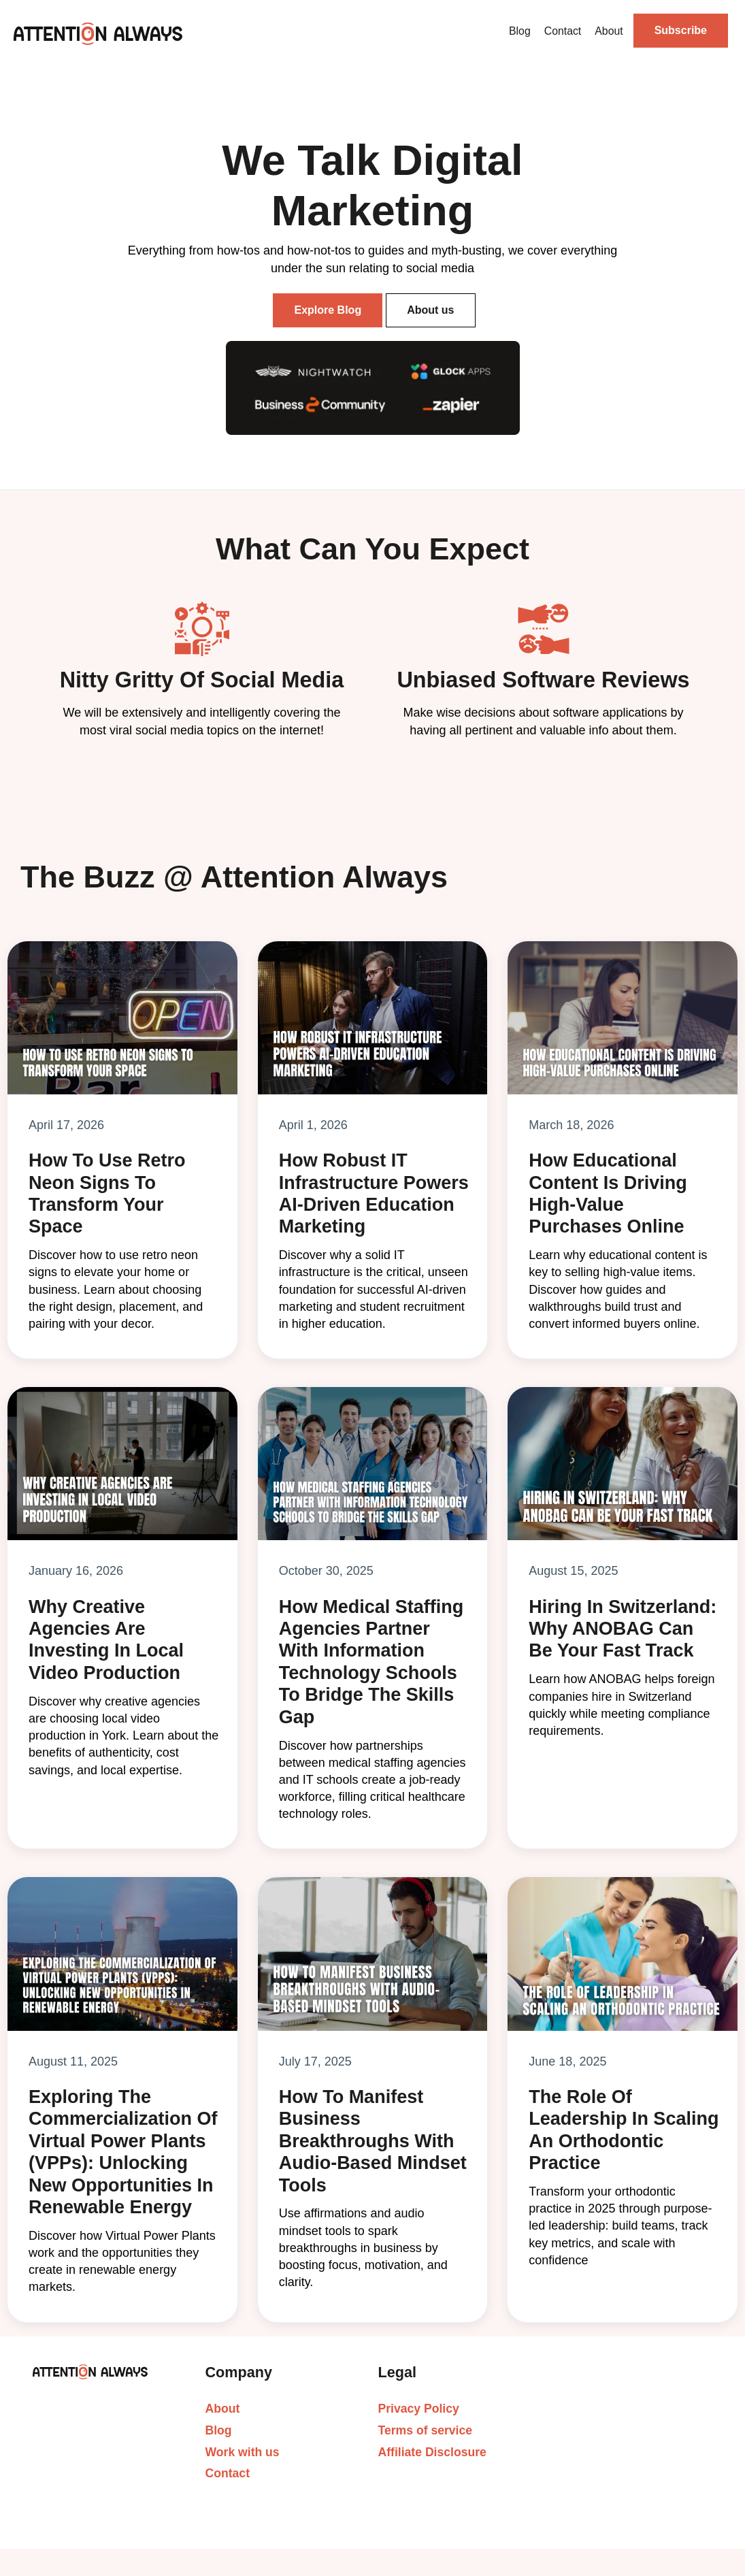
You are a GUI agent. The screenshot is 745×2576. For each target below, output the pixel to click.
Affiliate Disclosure (432, 2452)
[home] (98, 33)
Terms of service (425, 2430)
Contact (563, 31)
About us (430, 310)
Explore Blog (327, 310)
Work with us (242, 2452)
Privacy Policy (418, 2408)
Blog (520, 31)
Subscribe (681, 30)
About (609, 31)
